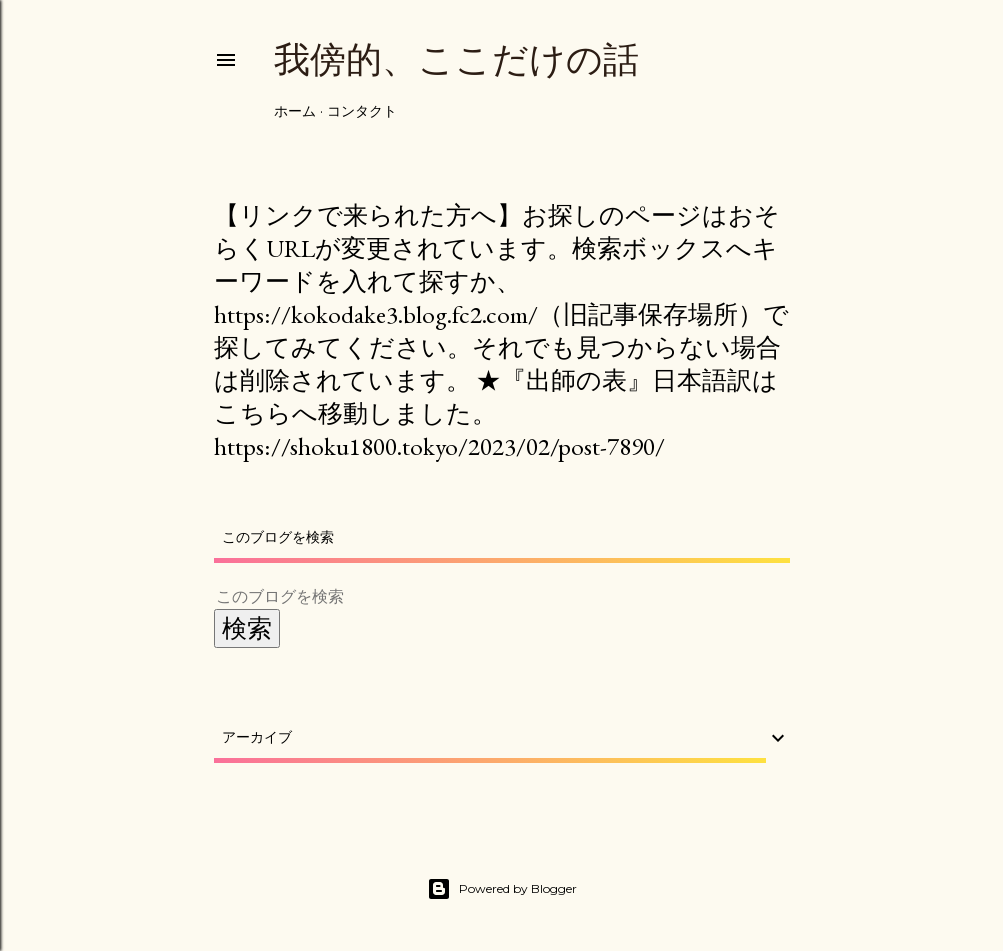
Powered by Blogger (502, 889)
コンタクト (362, 111)
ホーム (295, 111)
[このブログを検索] (478, 596)
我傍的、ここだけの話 (456, 59)
